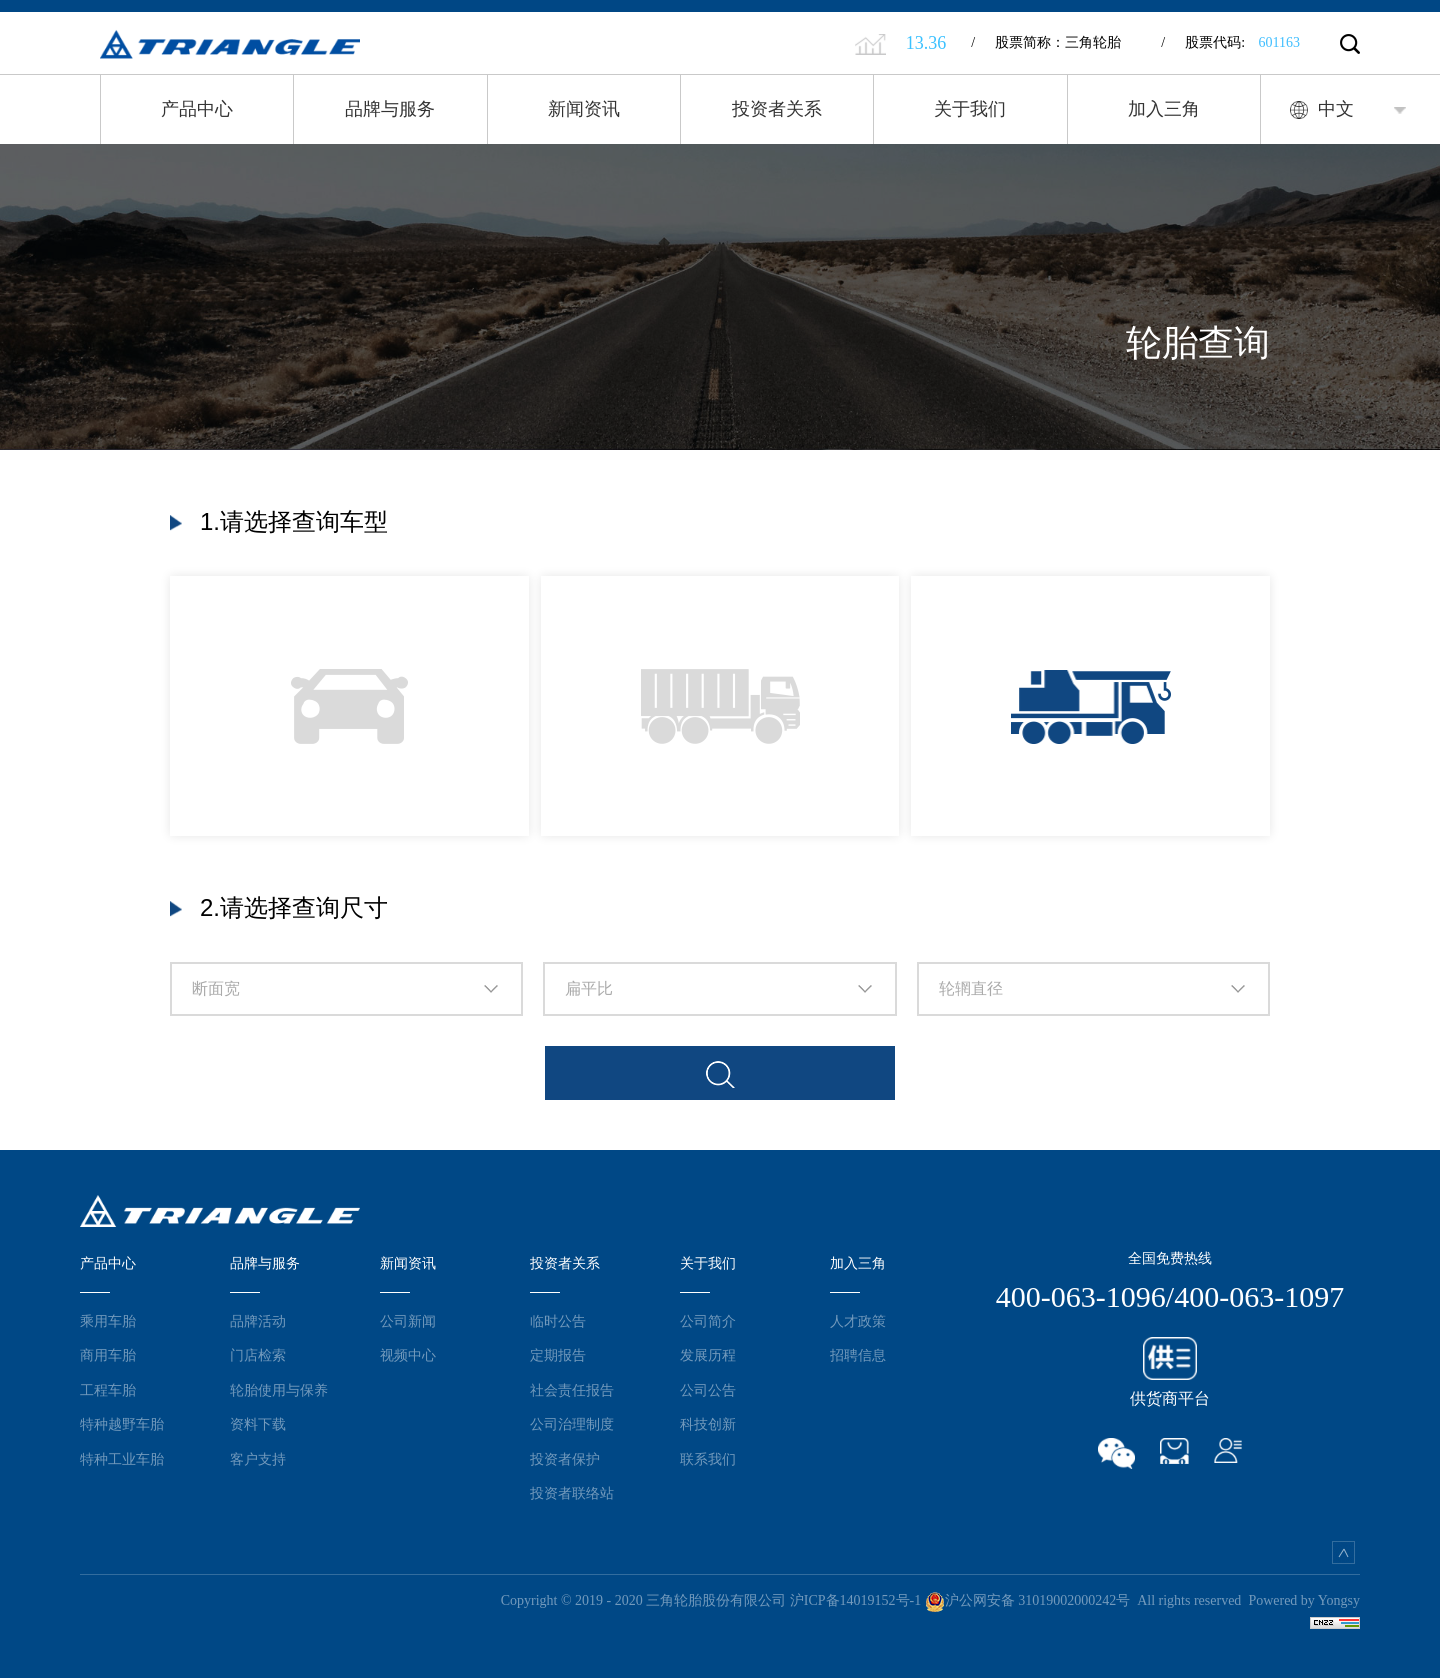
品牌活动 (258, 1321)
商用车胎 (108, 1355)
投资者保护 (565, 1459)
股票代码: (1230, 42)
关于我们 (970, 109)
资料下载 (258, 1424)
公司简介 (708, 1321)
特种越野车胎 (122, 1424)
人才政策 (858, 1321)
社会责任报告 (572, 1390)
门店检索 (258, 1355)
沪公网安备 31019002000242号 (1028, 1600)
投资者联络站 (572, 1493)
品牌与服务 (390, 109)
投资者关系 (777, 109)
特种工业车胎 (122, 1459)
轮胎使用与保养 (279, 1390)
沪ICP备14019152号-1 (855, 1600)
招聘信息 (858, 1355)
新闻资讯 (584, 109)
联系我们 (708, 1459)
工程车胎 (108, 1390)
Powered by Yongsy (1304, 1600)
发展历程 (708, 1355)
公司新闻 (408, 1321)
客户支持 (258, 1459)
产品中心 (197, 109)
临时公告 (558, 1321)
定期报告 (558, 1355)
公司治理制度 (572, 1424)
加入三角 (1164, 109)
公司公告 (708, 1390)
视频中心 (408, 1355)
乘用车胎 (108, 1321)
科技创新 (708, 1424)
